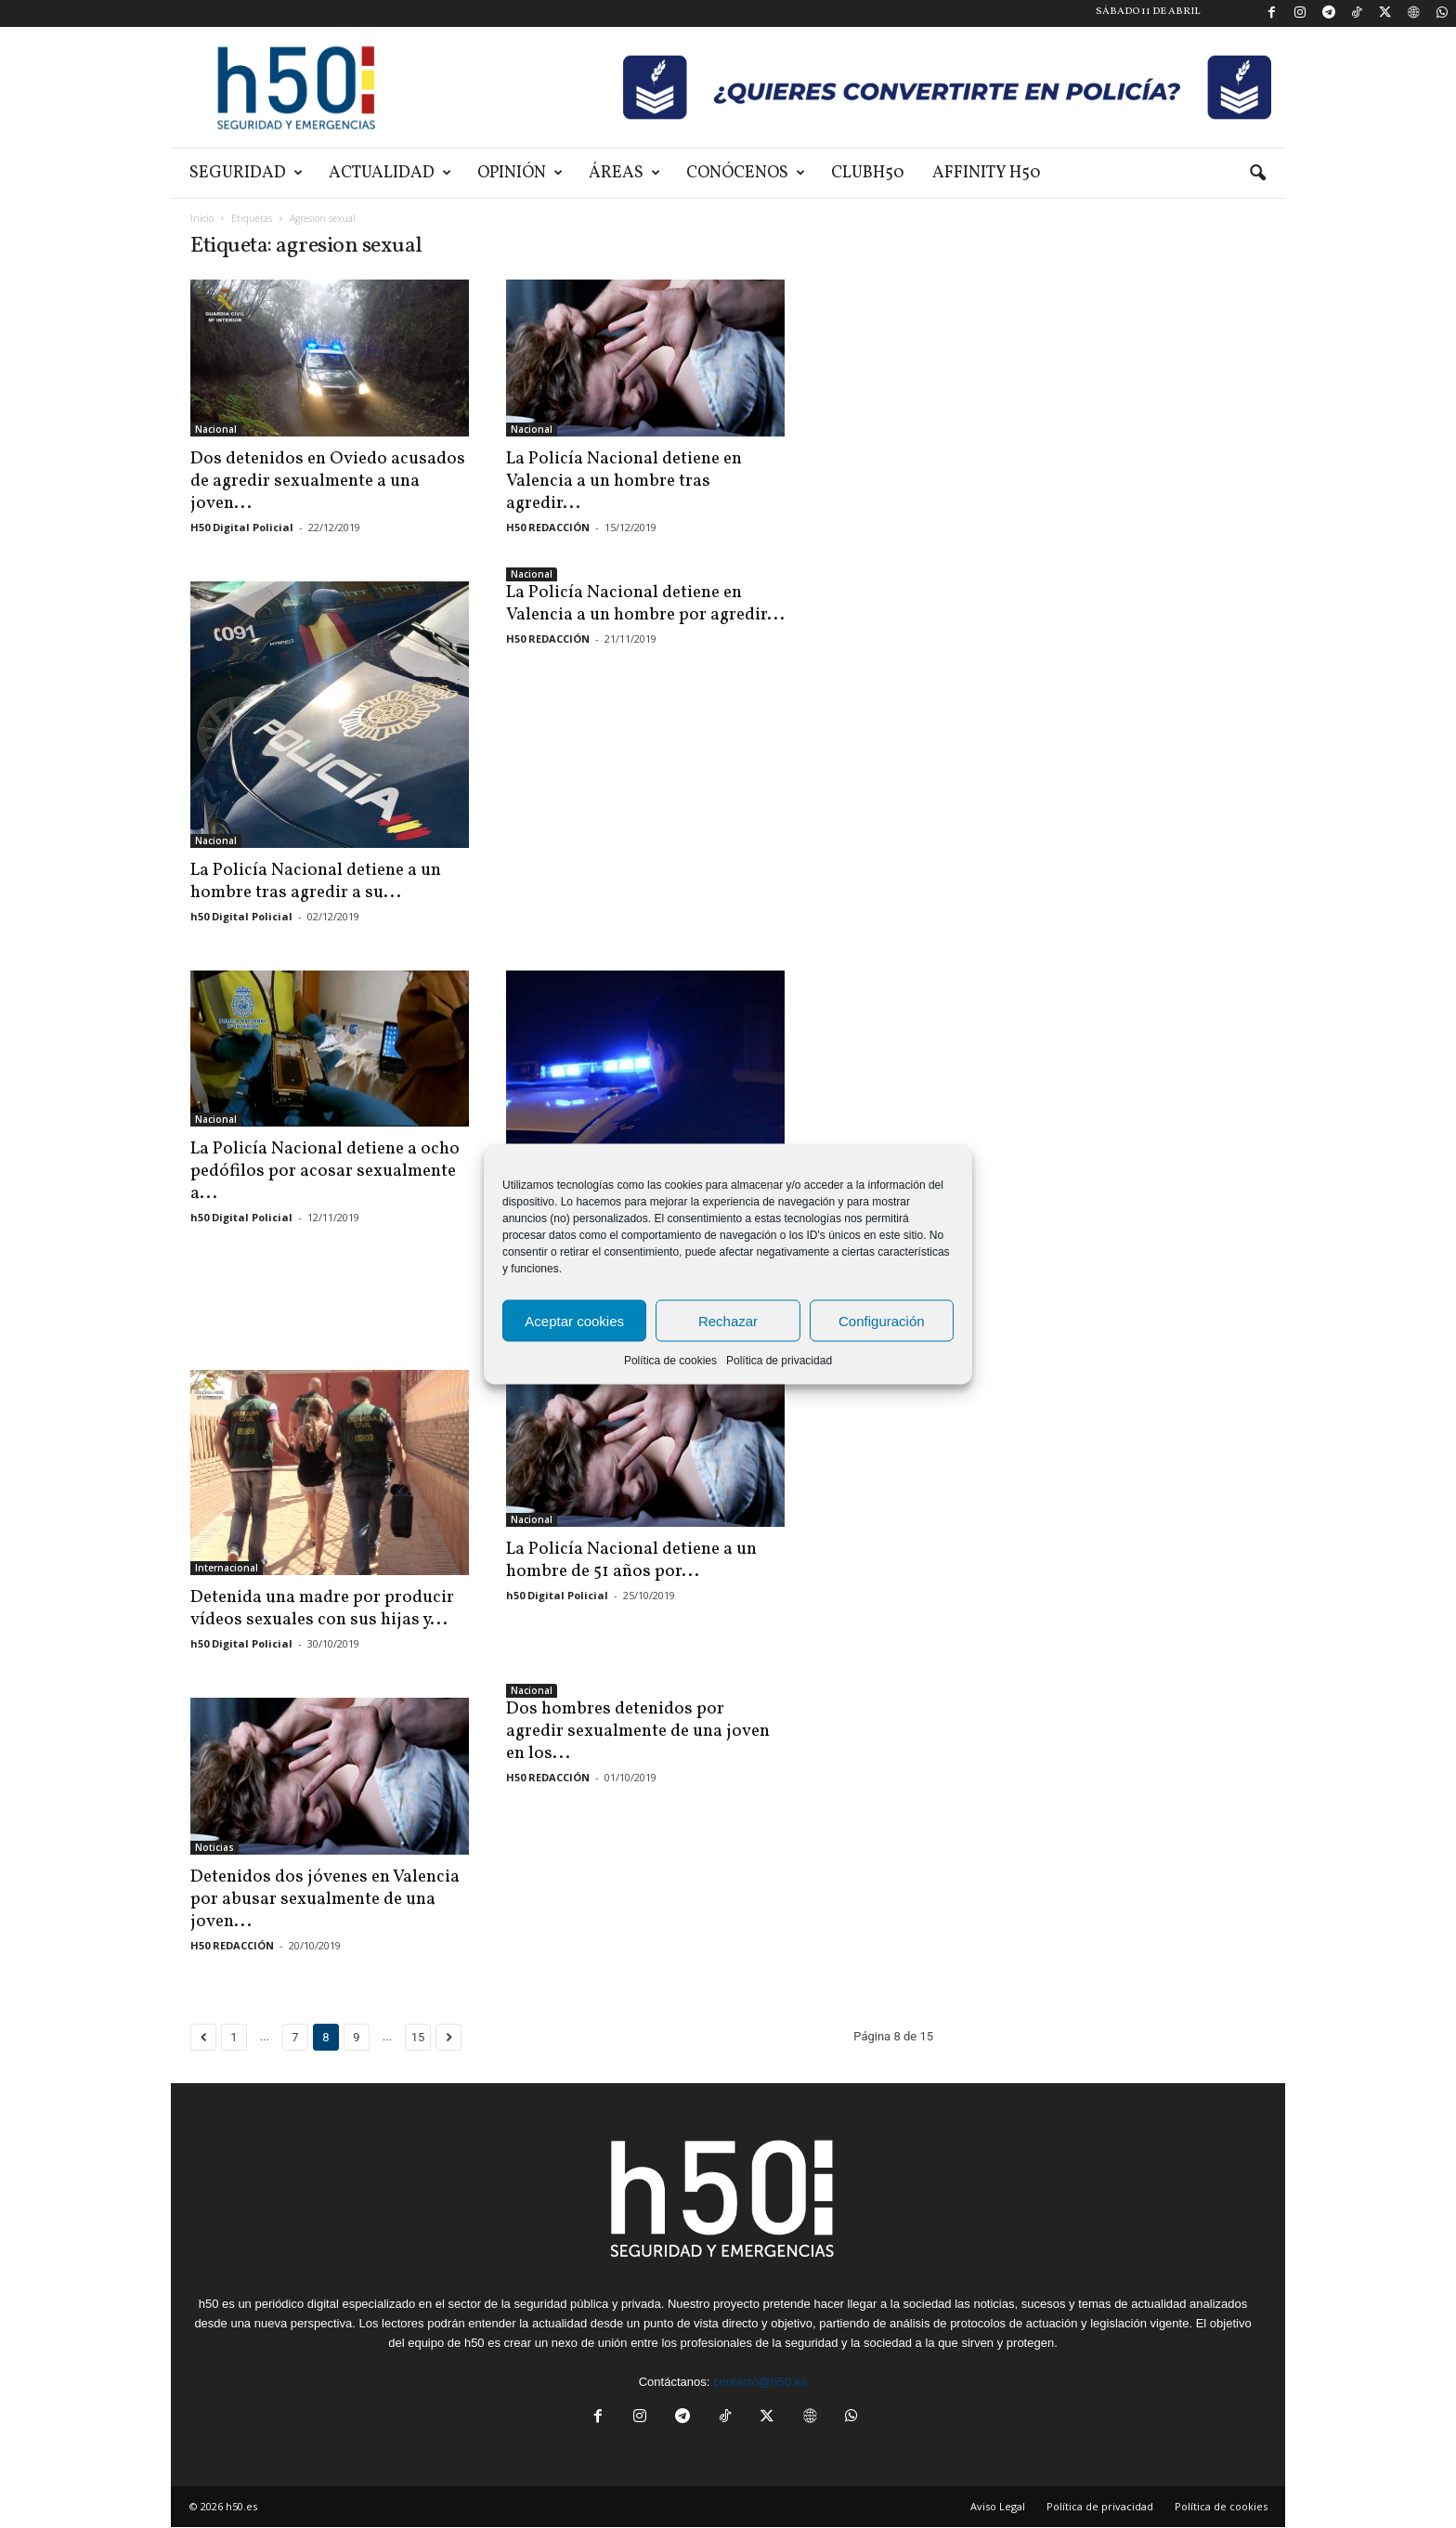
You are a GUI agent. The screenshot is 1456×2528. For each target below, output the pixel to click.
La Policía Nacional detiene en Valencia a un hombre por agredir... (645, 603)
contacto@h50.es (760, 2382)
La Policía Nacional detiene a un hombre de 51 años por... (631, 1560)
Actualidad (390, 173)
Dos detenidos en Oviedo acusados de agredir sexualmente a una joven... (327, 481)
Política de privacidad (779, 1360)
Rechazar (728, 1320)
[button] (1257, 173)
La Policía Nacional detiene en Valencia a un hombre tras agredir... (624, 481)
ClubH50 (867, 173)
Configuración (881, 1320)
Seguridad (246, 173)
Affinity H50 (986, 173)
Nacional (216, 429)
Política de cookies (670, 1360)
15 (418, 2037)
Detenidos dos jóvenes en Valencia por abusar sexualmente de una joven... (325, 1899)
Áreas (624, 173)
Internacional (226, 1567)
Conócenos (745, 173)
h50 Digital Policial (241, 916)
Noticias (214, 1847)
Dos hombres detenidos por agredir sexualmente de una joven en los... (638, 1731)
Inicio (202, 218)
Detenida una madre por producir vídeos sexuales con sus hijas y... (322, 1608)
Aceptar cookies (574, 1320)
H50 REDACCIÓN (548, 527)
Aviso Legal (997, 2506)
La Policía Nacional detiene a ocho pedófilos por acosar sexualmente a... (325, 1171)
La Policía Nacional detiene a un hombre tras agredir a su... (315, 881)
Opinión (520, 173)
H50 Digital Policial (241, 527)
